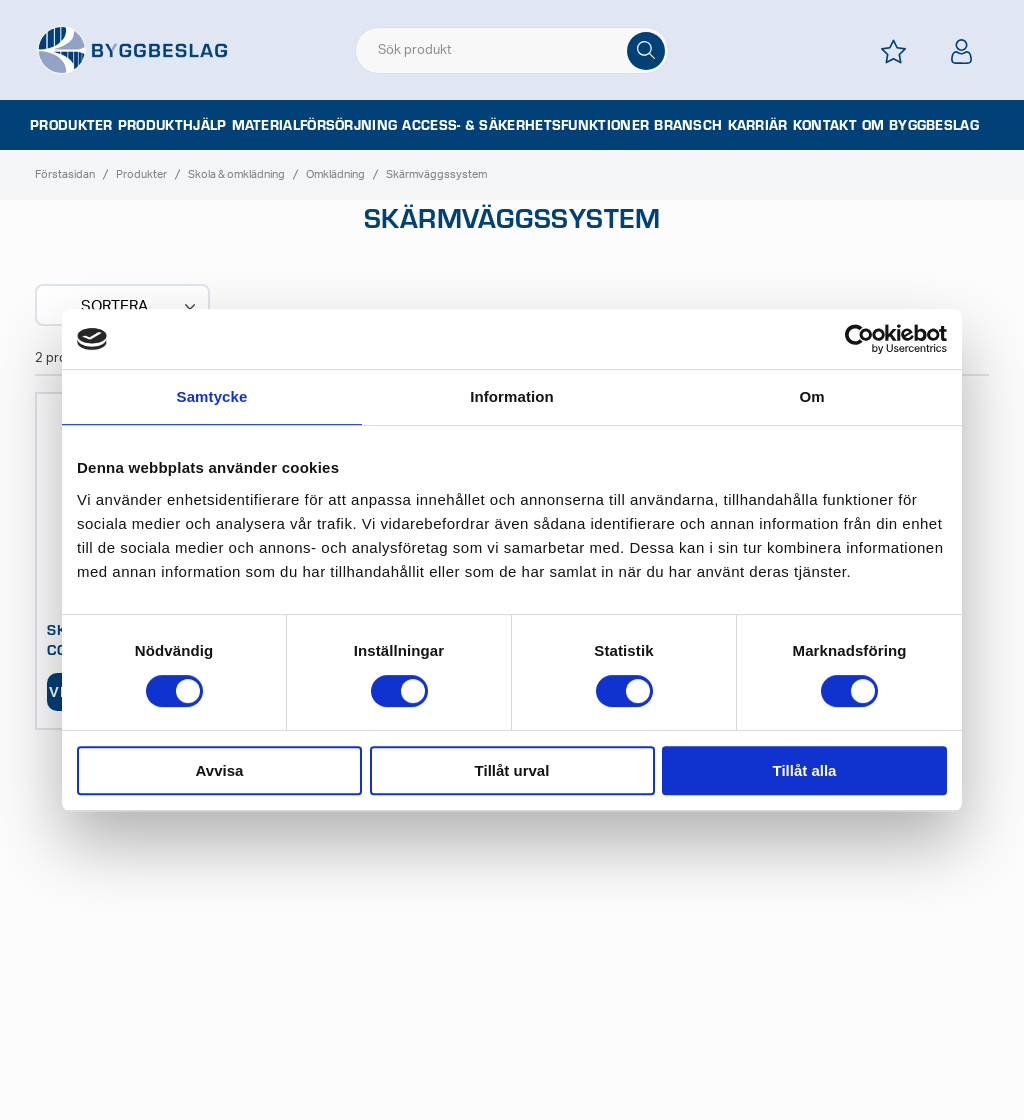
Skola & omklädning (236, 174)
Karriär (758, 125)
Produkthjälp (172, 125)
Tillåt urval (512, 770)
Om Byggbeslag (920, 125)
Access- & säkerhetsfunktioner (525, 125)
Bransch (688, 125)
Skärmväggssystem (436, 174)
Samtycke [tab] (212, 396)
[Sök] (646, 51)
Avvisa (220, 770)
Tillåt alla (805, 770)
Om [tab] (811, 396)
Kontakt (825, 125)
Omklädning (335, 174)
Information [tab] (512, 396)
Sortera (140, 307)
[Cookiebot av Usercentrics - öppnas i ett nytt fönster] (859, 339)
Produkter (71, 125)
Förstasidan (65, 174)
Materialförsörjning (315, 125)
